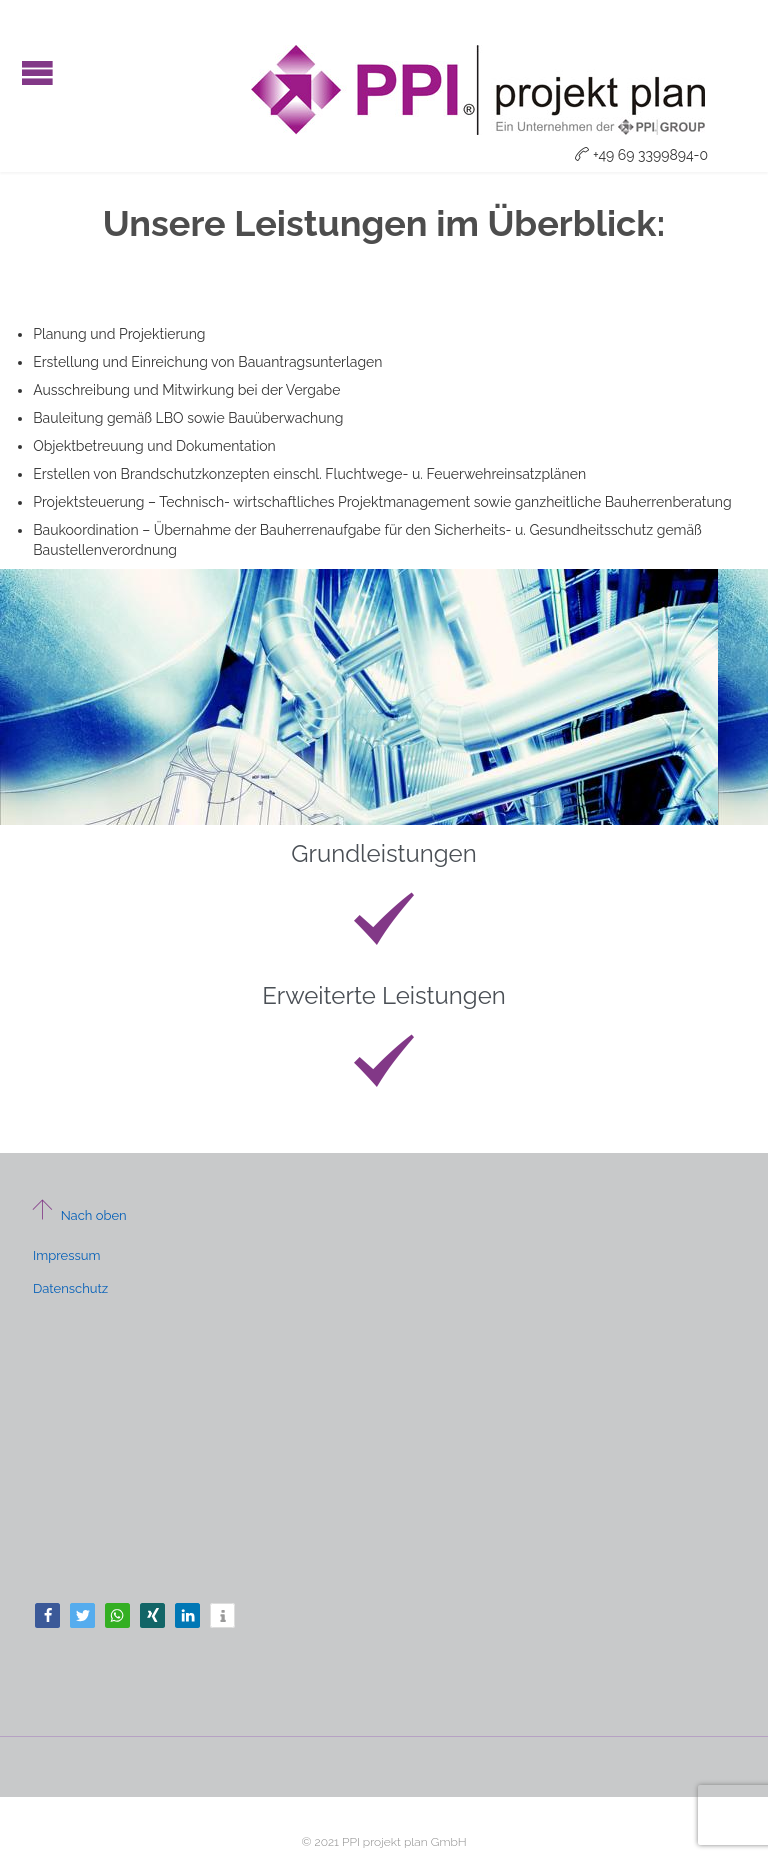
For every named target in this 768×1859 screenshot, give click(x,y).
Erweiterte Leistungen (384, 995)
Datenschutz (70, 1288)
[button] (47, 1615)
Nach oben (78, 1215)
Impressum (66, 1255)
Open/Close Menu (37, 72)
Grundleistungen (383, 853)
